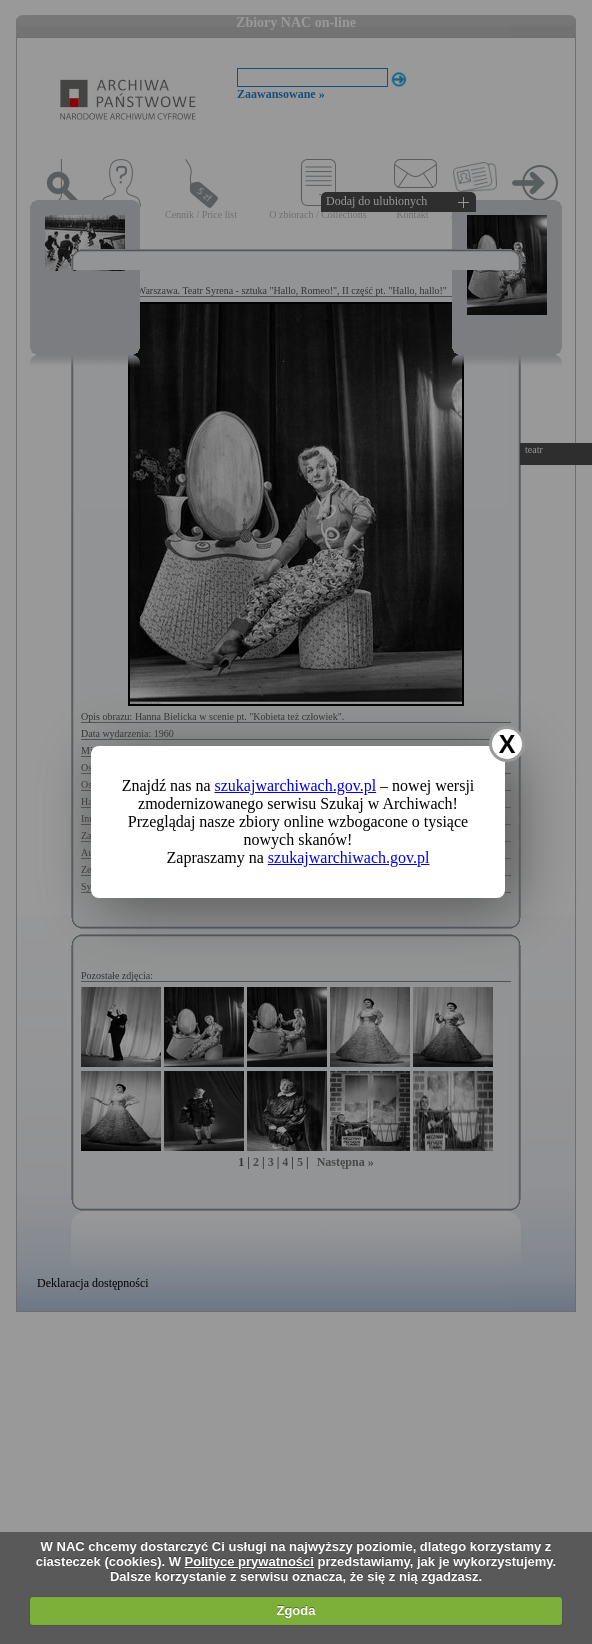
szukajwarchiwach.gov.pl (296, 785)
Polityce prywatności (249, 1561)
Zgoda (295, 1610)
